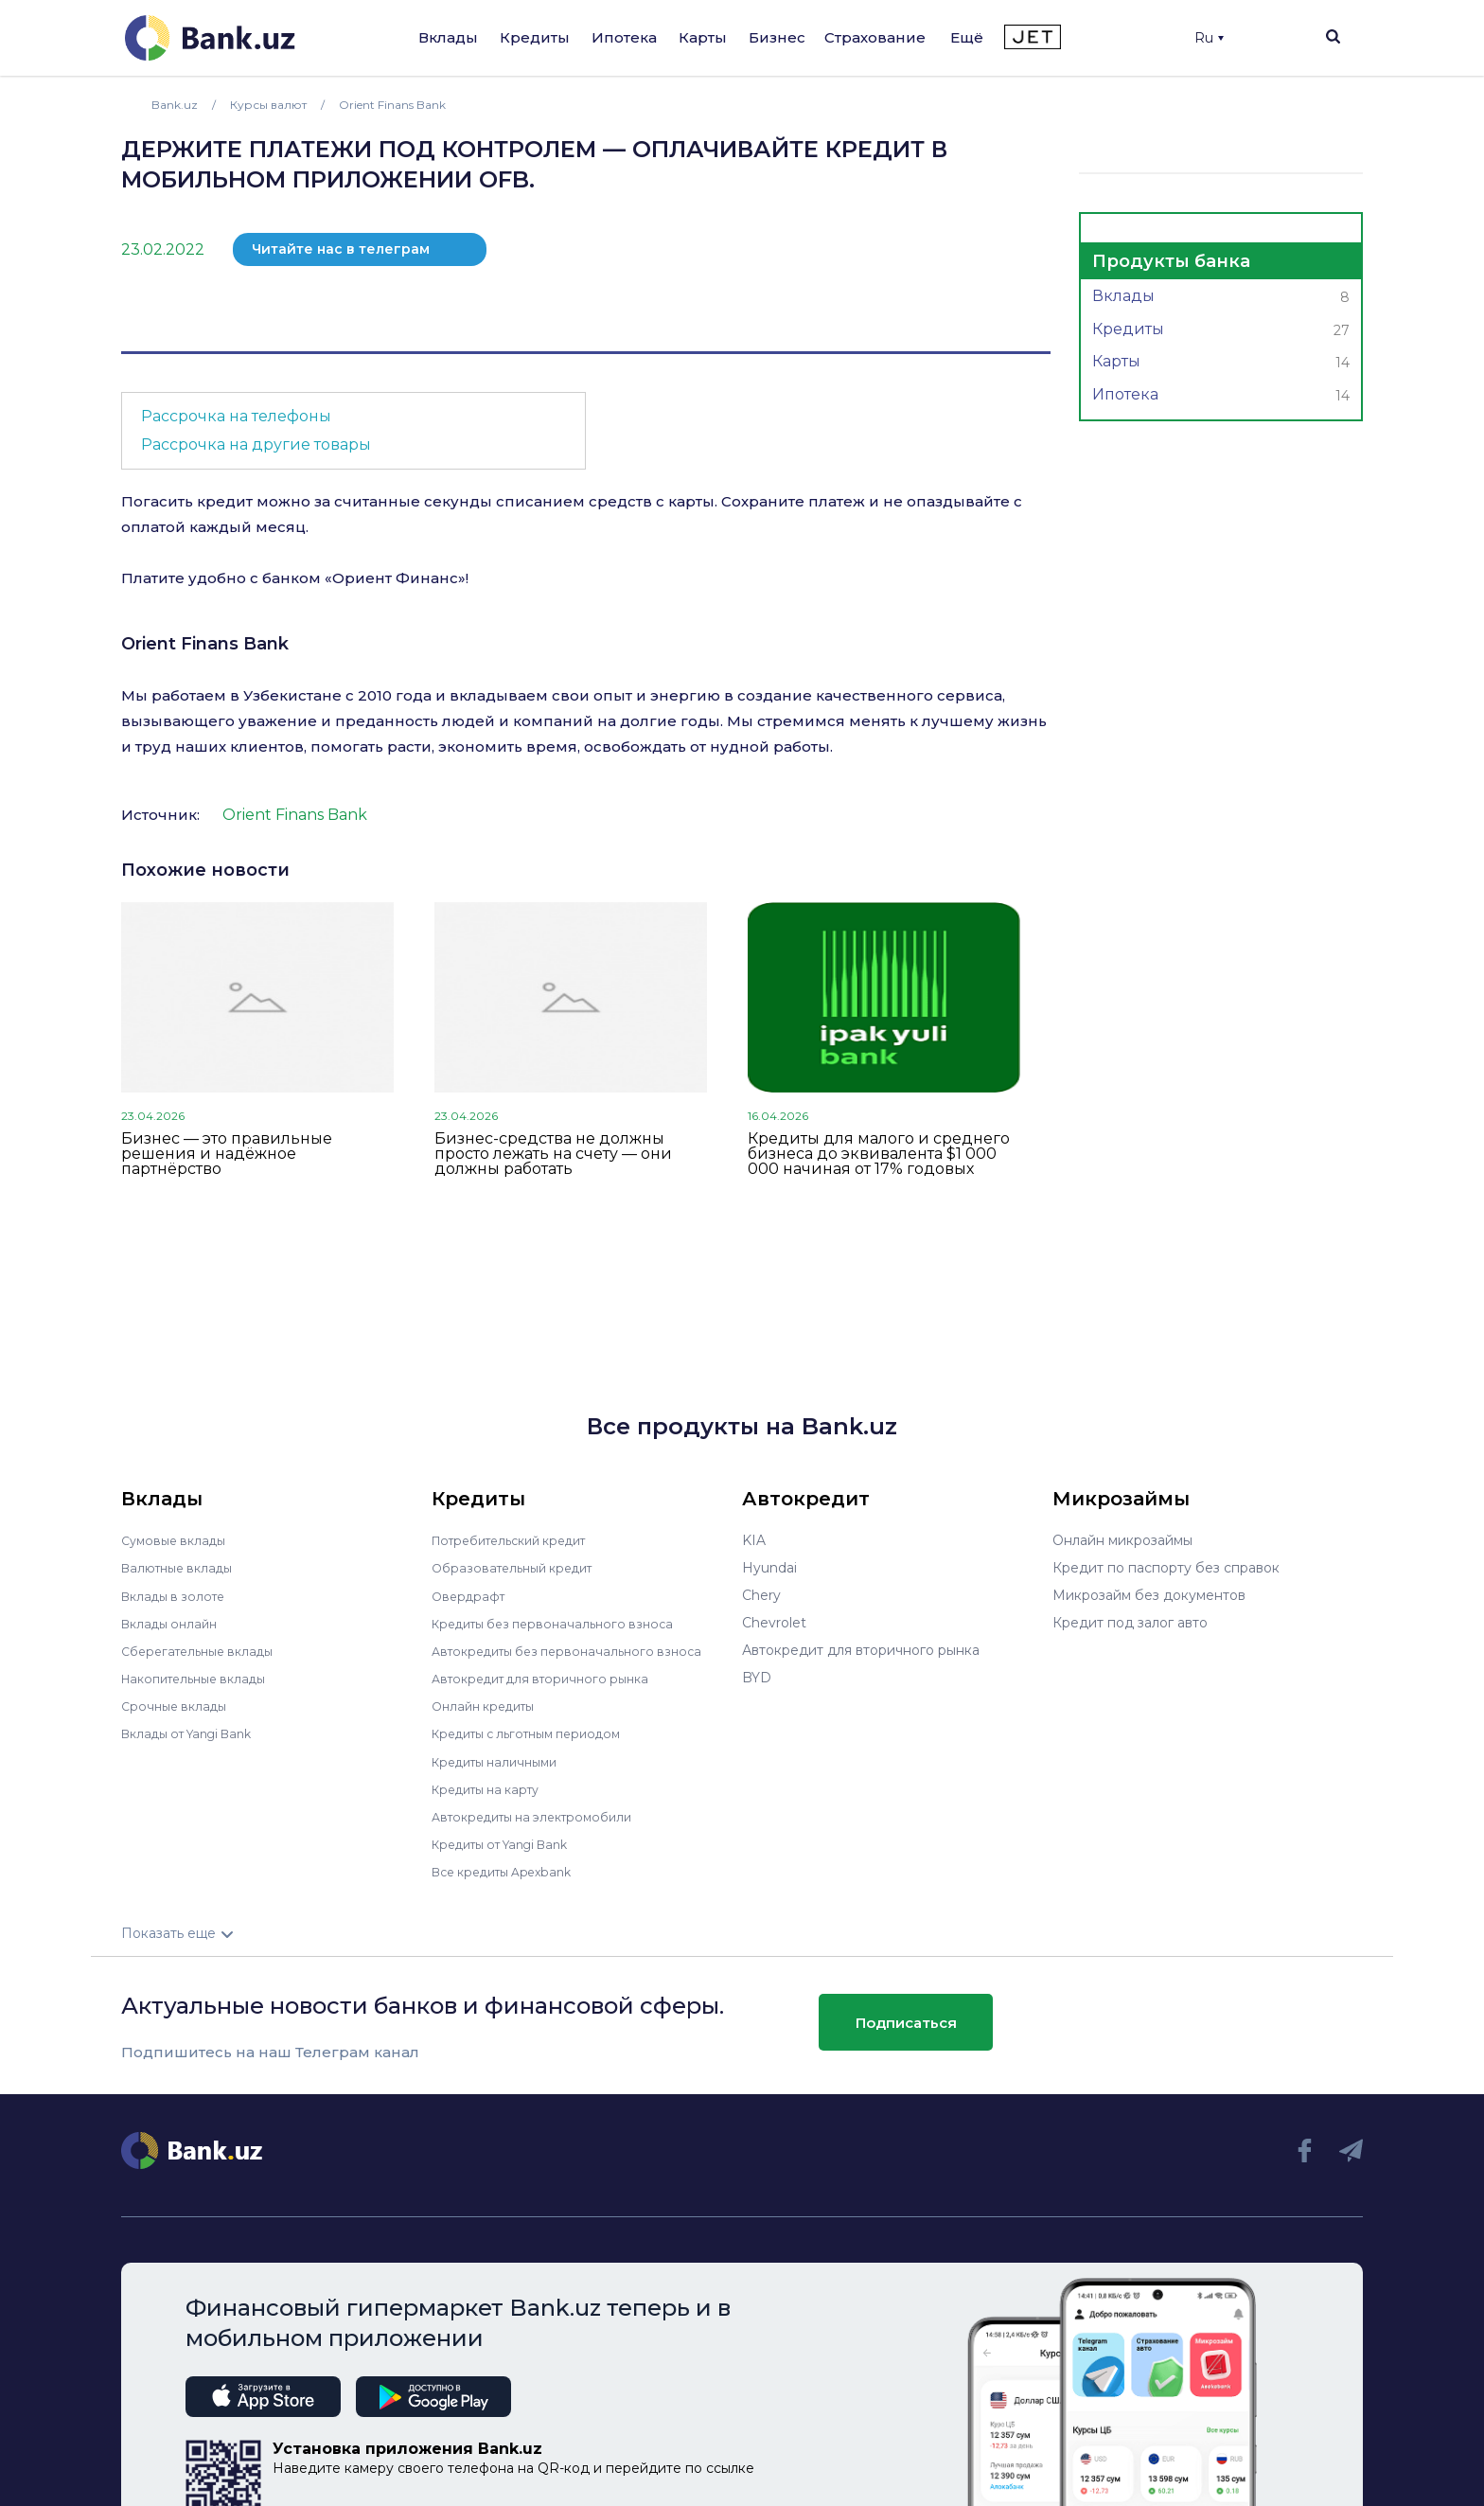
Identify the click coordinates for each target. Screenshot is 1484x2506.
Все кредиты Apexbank (511, 1869)
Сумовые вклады (178, 1540)
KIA (754, 1540)
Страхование (875, 37)
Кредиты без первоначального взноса (562, 1622)
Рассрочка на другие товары (256, 444)
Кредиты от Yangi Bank (510, 1842)
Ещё (966, 37)
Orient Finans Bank (205, 643)
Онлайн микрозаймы (1122, 1540)
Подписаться (906, 2021)
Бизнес (777, 37)
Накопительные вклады (201, 1677)
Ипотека (624, 37)
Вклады (448, 37)
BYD (756, 1677)
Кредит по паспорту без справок (1166, 1567)
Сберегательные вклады (204, 1650)
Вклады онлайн (173, 1622)
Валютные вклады (182, 1567)
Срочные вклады (178, 1705)
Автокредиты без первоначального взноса (577, 1650)
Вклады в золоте (178, 1595)
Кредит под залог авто (1130, 1622)
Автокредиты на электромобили (542, 1814)
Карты (703, 37)
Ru (1209, 37)
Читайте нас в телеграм (341, 249)
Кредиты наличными (502, 1759)
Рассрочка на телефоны (236, 416)
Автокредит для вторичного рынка (550, 1677)
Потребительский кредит (520, 1540)
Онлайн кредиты (489, 1705)
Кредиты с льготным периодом (538, 1732)
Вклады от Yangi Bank (195, 1732)
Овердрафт (471, 1595)
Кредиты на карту (493, 1787)
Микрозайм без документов (1149, 1595)
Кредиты (535, 37)
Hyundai (769, 1567)
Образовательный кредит (520, 1567)
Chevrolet (774, 1622)
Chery (761, 1595)
